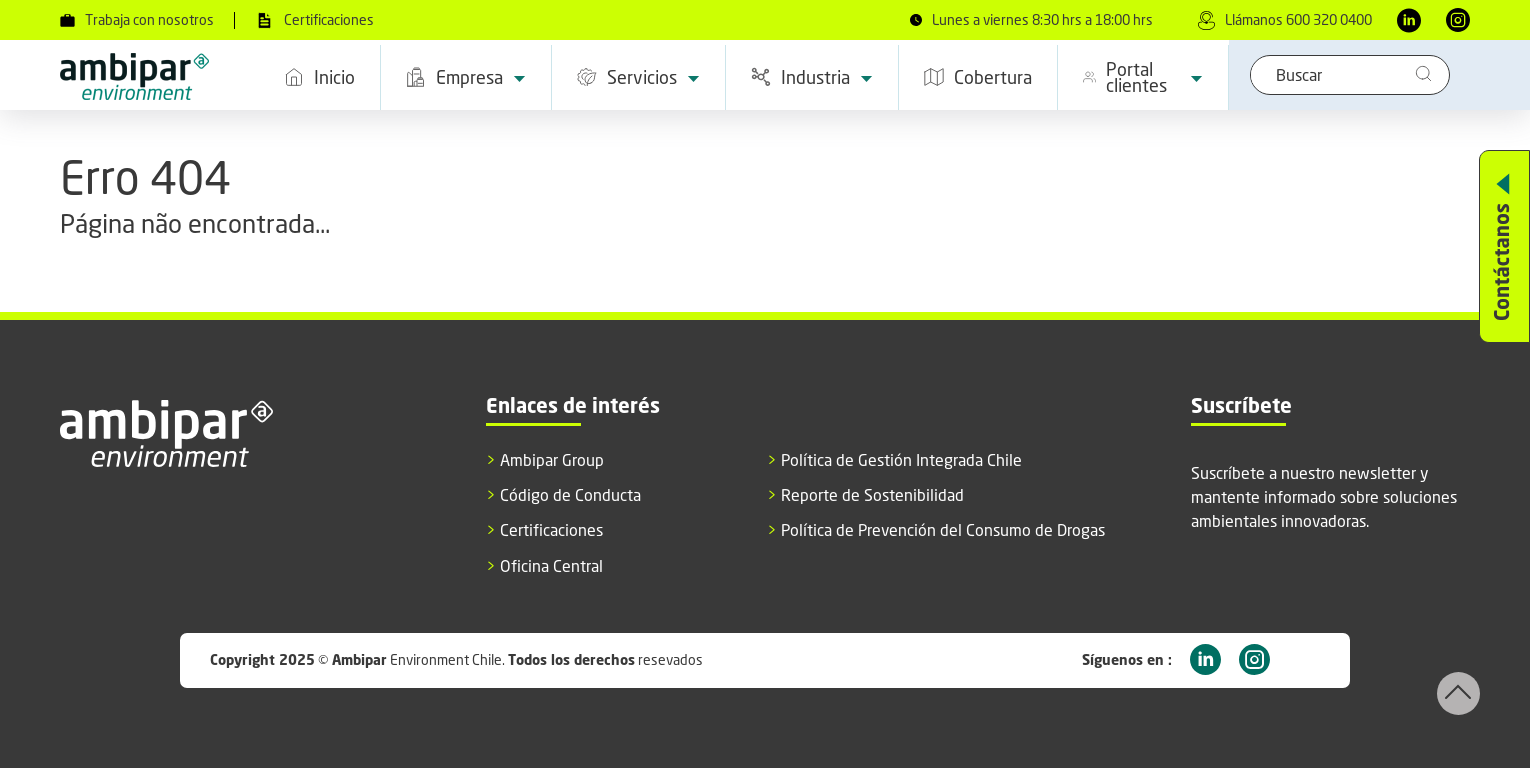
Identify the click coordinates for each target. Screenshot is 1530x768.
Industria (812, 77)
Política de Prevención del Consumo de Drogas (936, 530)
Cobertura (978, 77)
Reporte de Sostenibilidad (865, 495)
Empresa (466, 77)
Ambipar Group (545, 460)
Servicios (638, 77)
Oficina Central (544, 566)
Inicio (319, 77)
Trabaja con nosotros (137, 20)
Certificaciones (314, 20)
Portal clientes (1143, 77)
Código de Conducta (563, 495)
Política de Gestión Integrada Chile (894, 460)
